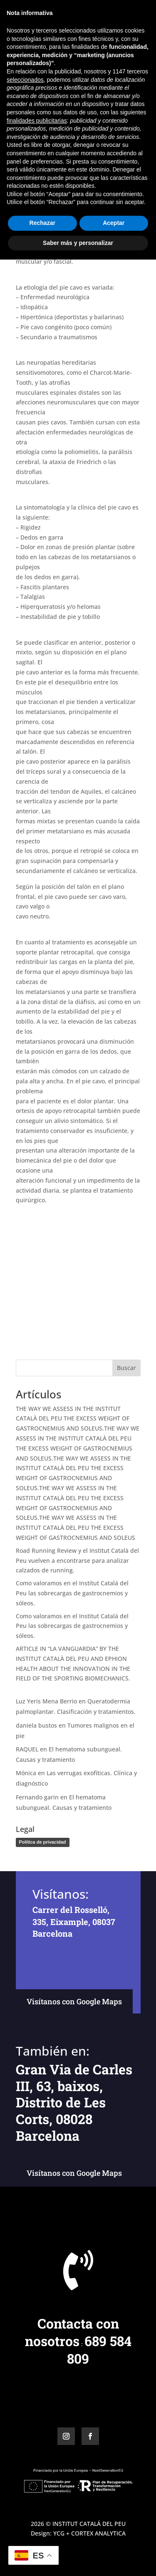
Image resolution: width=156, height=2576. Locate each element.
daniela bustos (36, 1725)
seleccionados (25, 2395)
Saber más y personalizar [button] (78, 2559)
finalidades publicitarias (37, 2436)
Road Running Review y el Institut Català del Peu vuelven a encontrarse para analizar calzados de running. (77, 1560)
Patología (96, 101)
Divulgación (52, 101)
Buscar (126, 1368)
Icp (76, 101)
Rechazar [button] (42, 2539)
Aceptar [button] (113, 2539)
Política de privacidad (42, 1841)
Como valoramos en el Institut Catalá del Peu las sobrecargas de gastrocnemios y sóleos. (72, 1593)
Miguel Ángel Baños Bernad (65, 91)
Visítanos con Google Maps (74, 2001)
